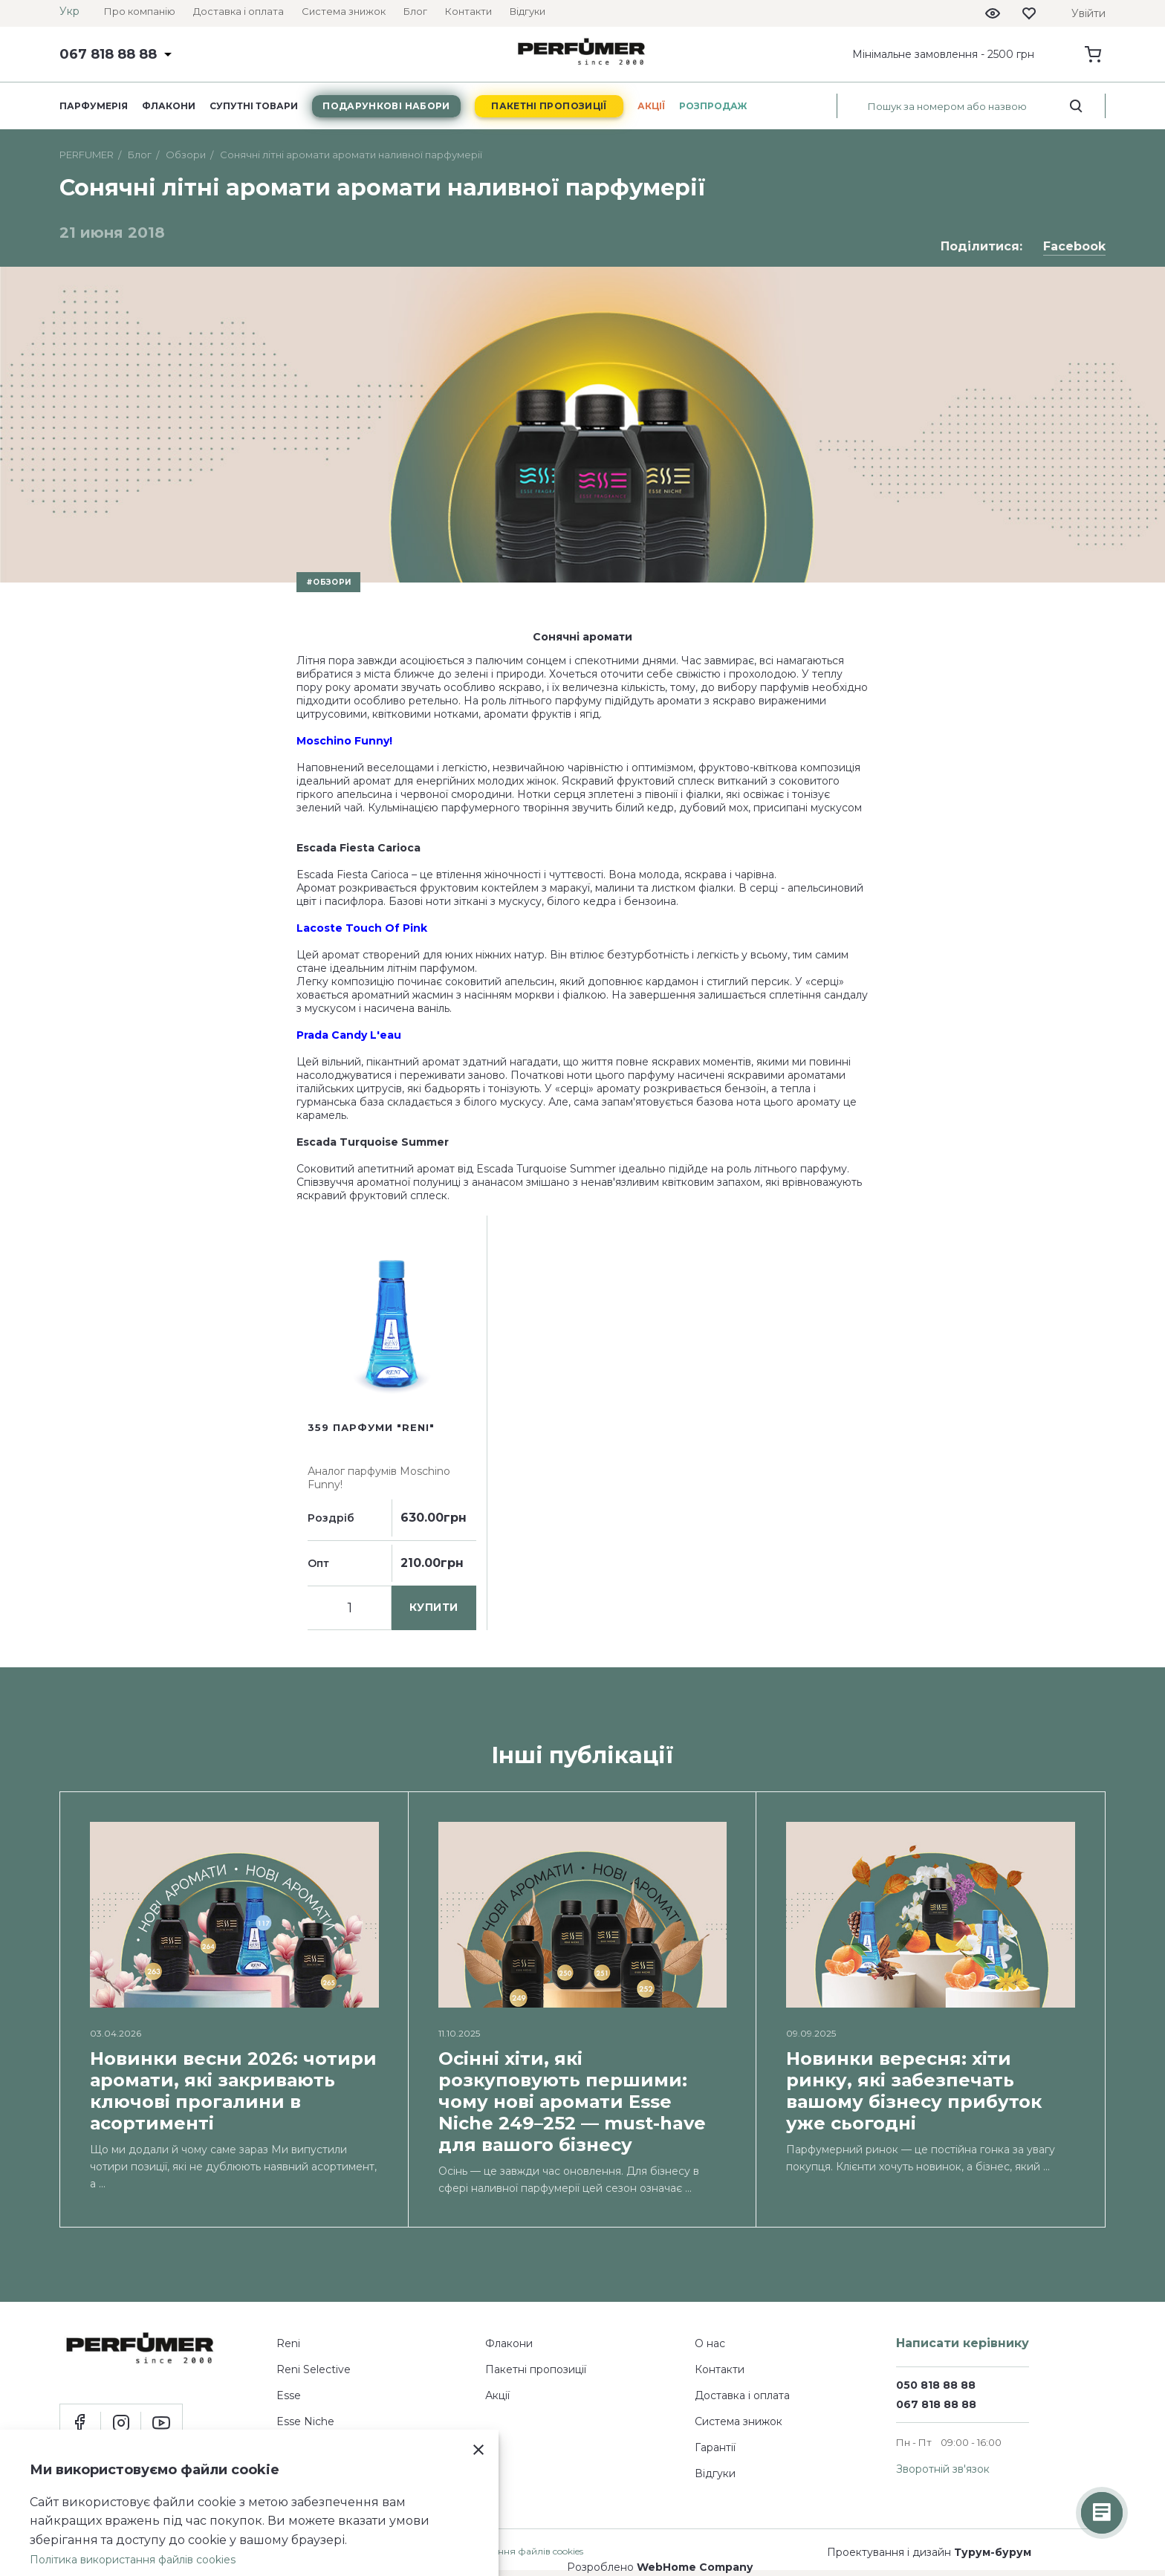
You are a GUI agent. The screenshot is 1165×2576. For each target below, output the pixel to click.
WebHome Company (695, 2567)
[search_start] (1076, 106)
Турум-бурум (992, 2552)
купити (433, 1607)
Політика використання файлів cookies (133, 2559)
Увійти (1088, 13)
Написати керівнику (962, 2343)
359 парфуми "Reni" (371, 1427)
